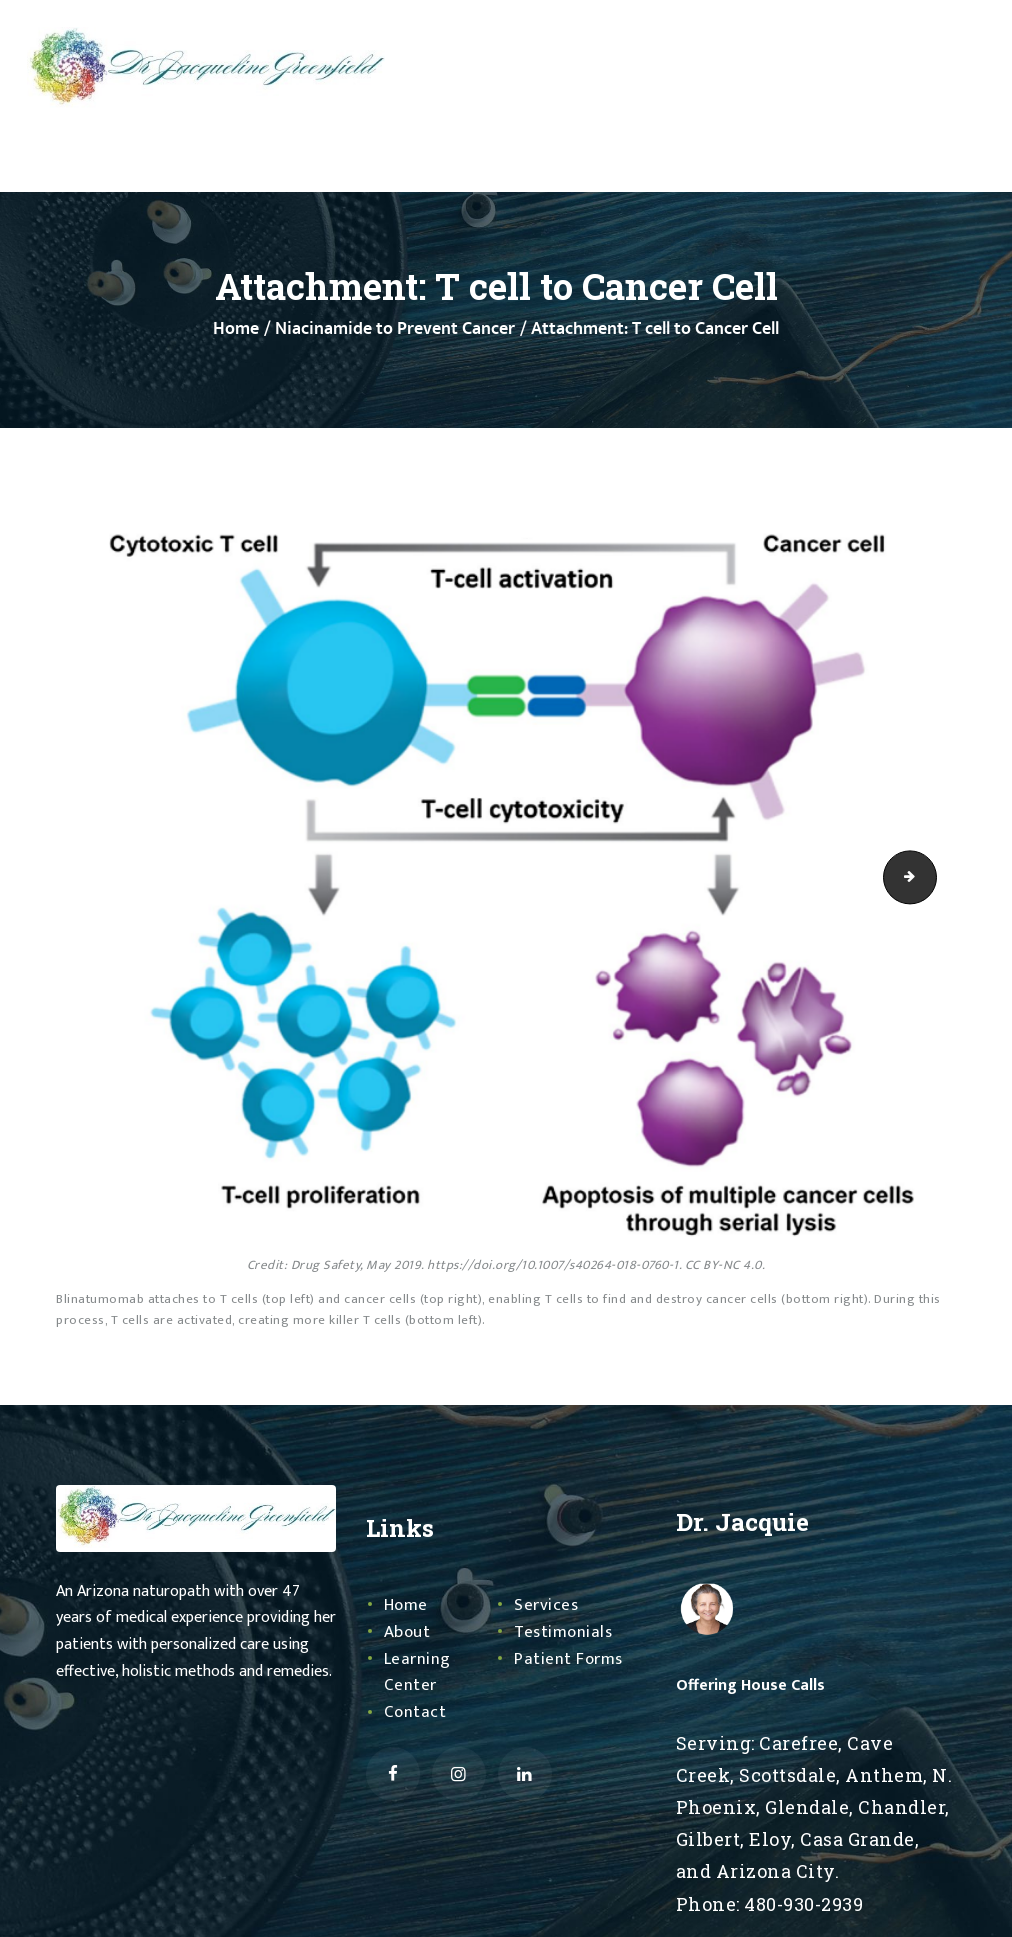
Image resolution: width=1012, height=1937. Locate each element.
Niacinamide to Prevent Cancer (395, 329)
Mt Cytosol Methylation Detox (930, 877)
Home (236, 329)
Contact (416, 1712)
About (408, 1632)
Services (547, 1605)
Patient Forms (570, 1659)
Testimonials (565, 1632)
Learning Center (418, 1672)
